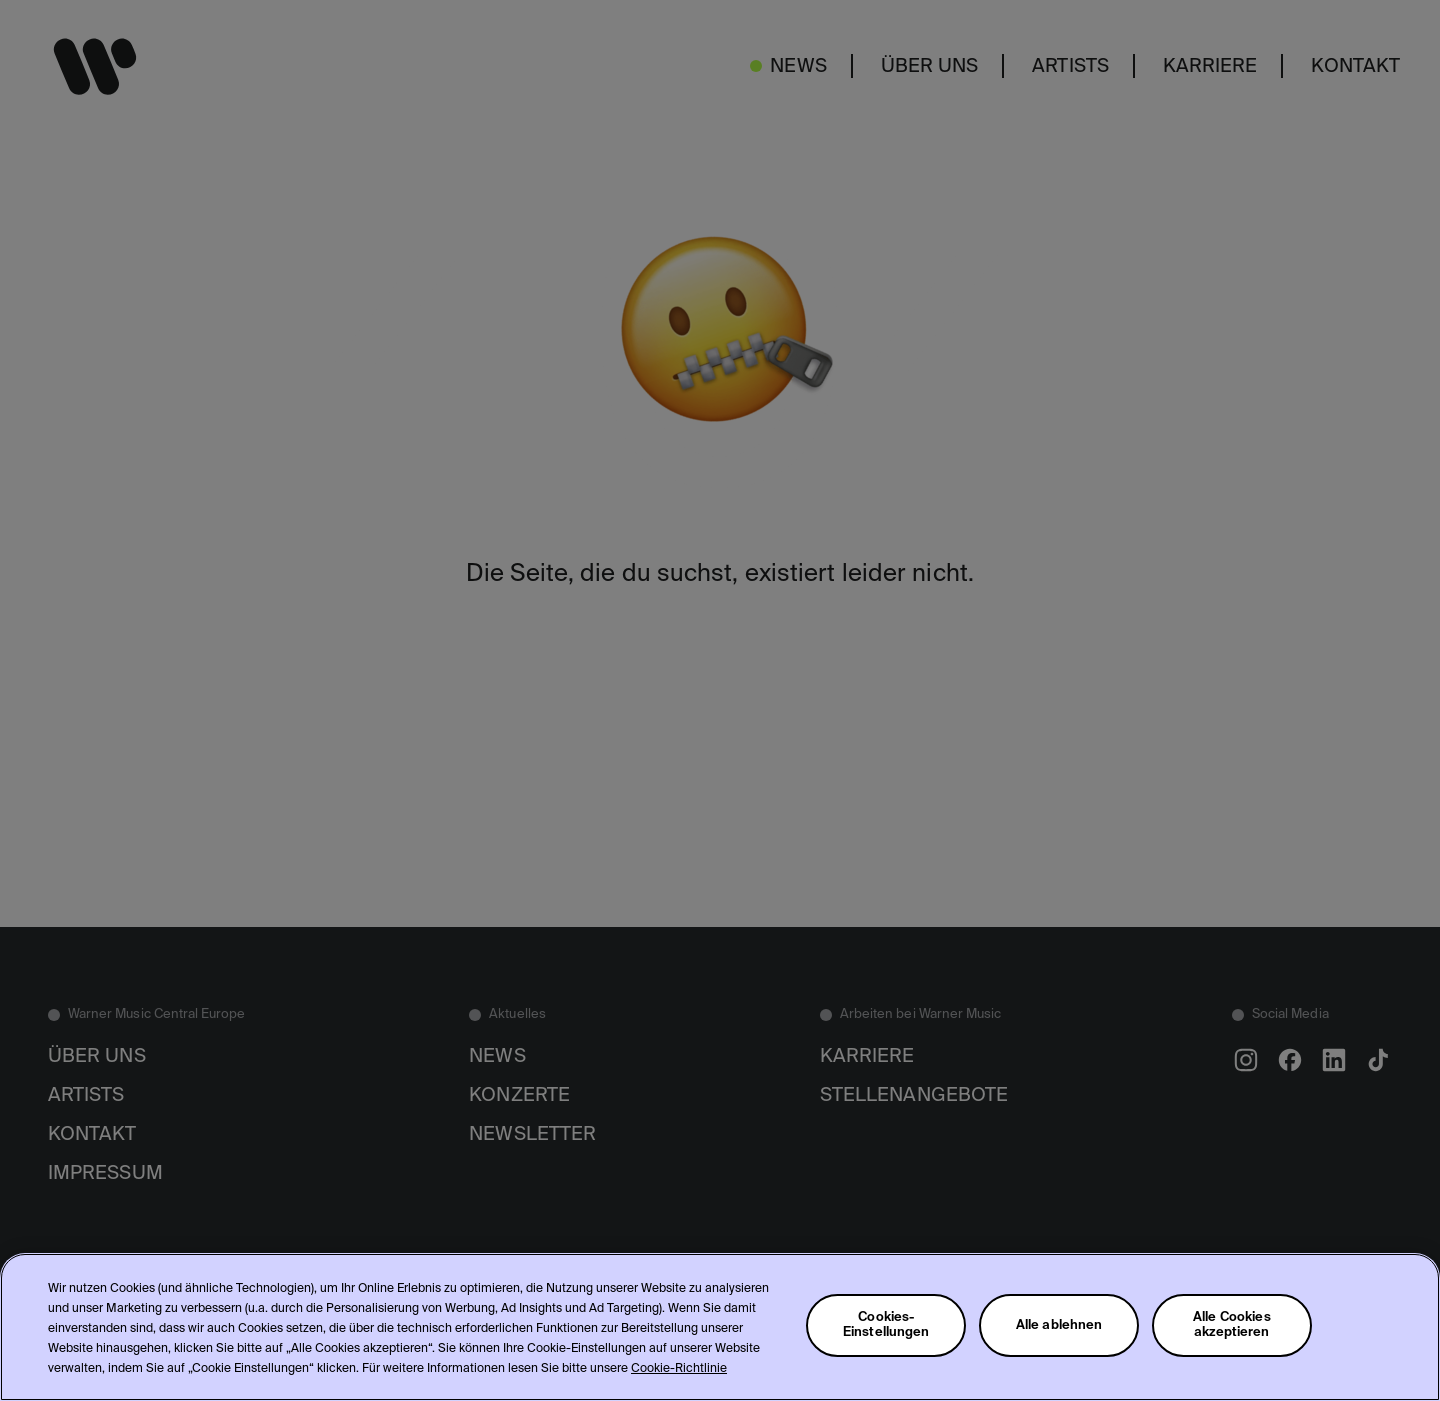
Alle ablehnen (1059, 1325)
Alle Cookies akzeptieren (1232, 1325)
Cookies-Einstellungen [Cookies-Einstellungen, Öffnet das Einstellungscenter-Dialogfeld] (886, 1325)
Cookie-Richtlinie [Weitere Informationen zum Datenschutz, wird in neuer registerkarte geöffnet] (679, 1369)
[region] (720, 1327)
